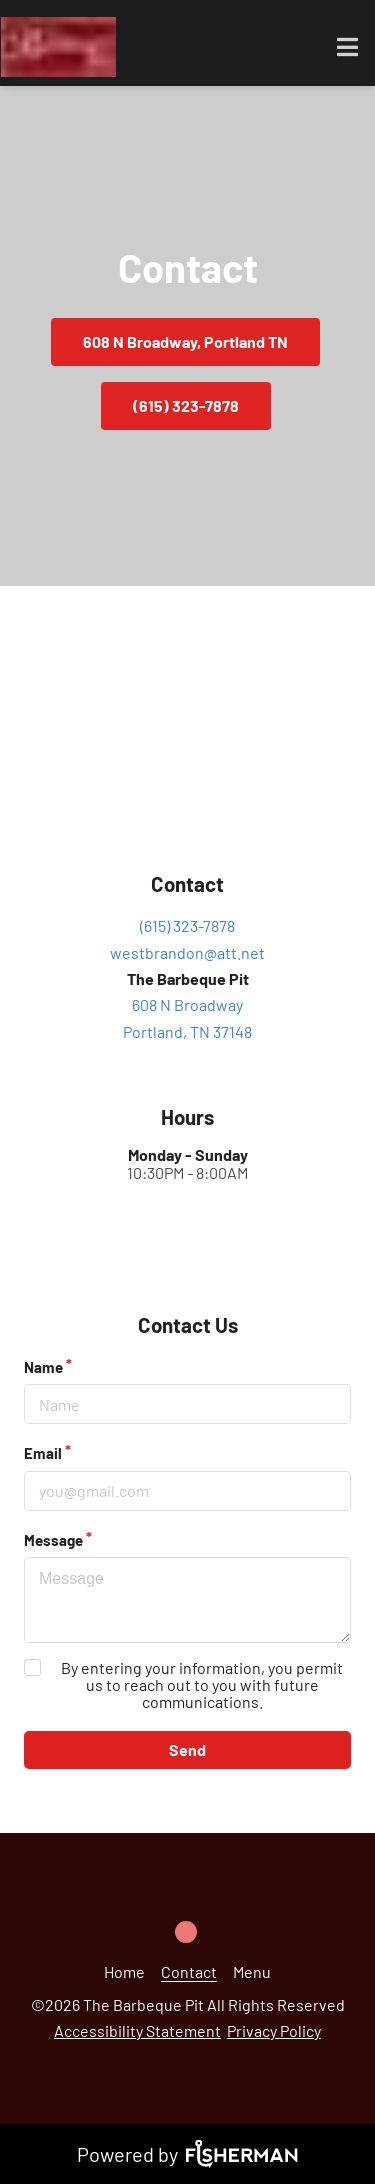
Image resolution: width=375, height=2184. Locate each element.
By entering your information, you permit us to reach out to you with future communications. (202, 1684)
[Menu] (252, 1971)
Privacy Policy (274, 2030)
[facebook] (188, 1925)
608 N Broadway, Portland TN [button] (185, 341)
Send (187, 1749)
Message (53, 1540)
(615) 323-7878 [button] (186, 405)
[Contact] (189, 1971)
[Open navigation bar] (348, 47)
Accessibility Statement (137, 2030)
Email (43, 1453)
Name (43, 1367)
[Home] (124, 1971)
